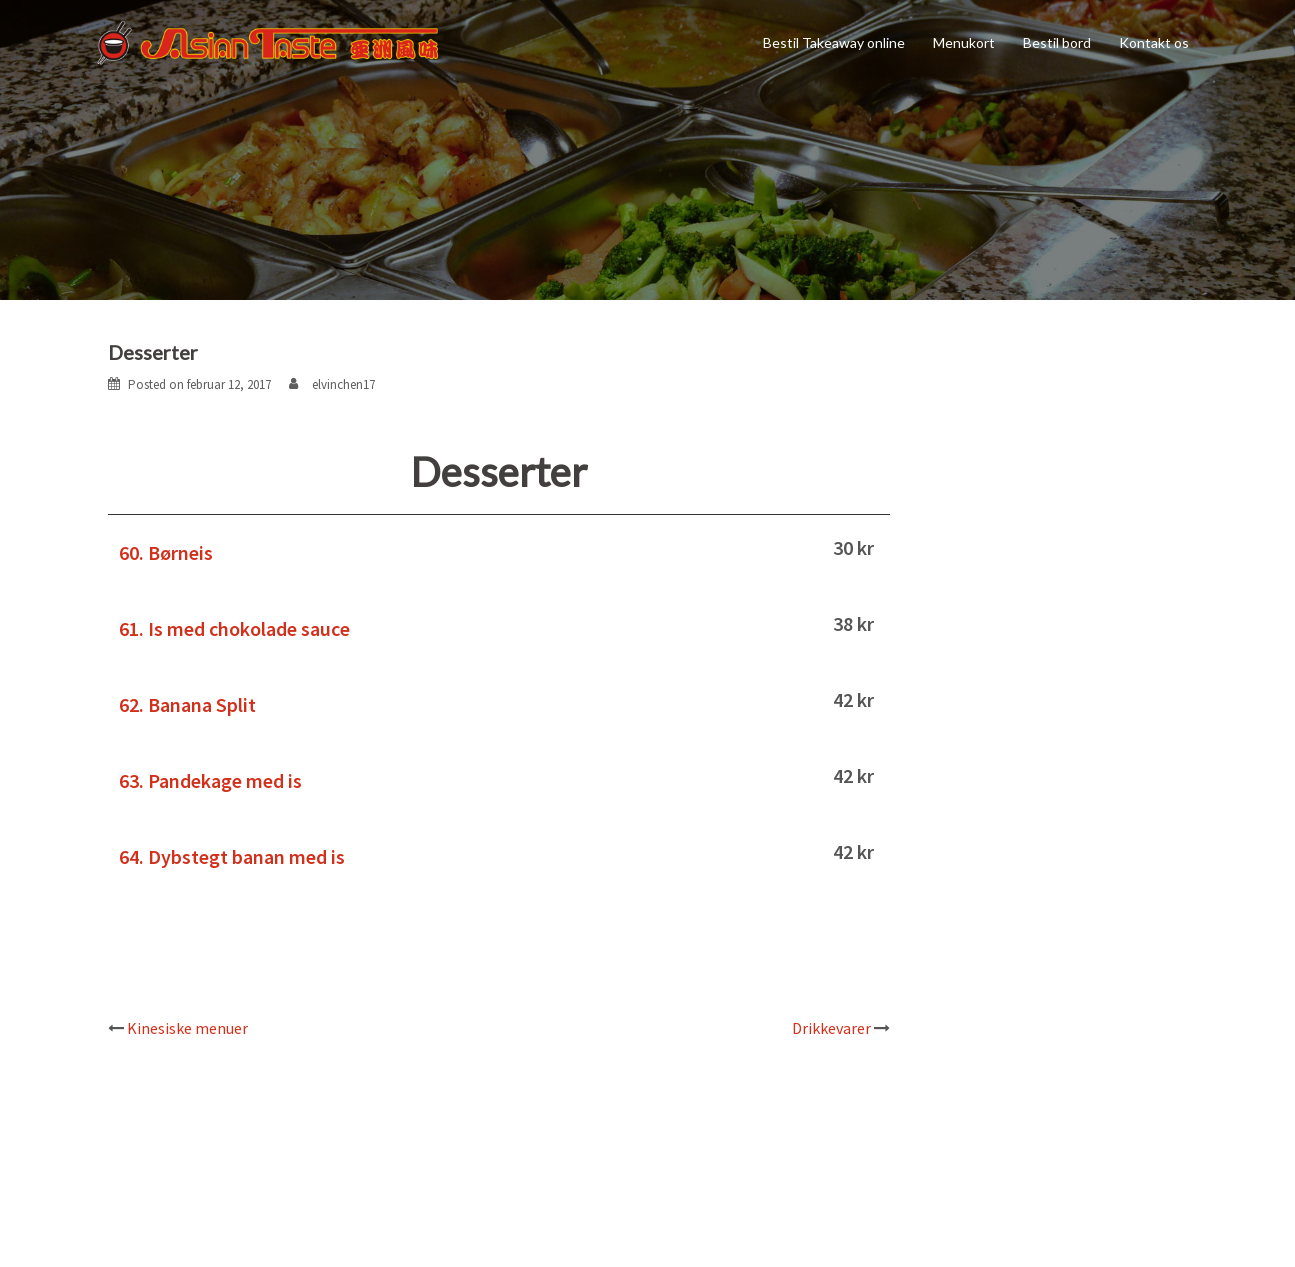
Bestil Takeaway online (834, 42)
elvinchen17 (343, 384)
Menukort (964, 42)
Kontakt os (1154, 42)
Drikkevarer (831, 1028)
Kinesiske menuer (187, 1028)
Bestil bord (1057, 42)
